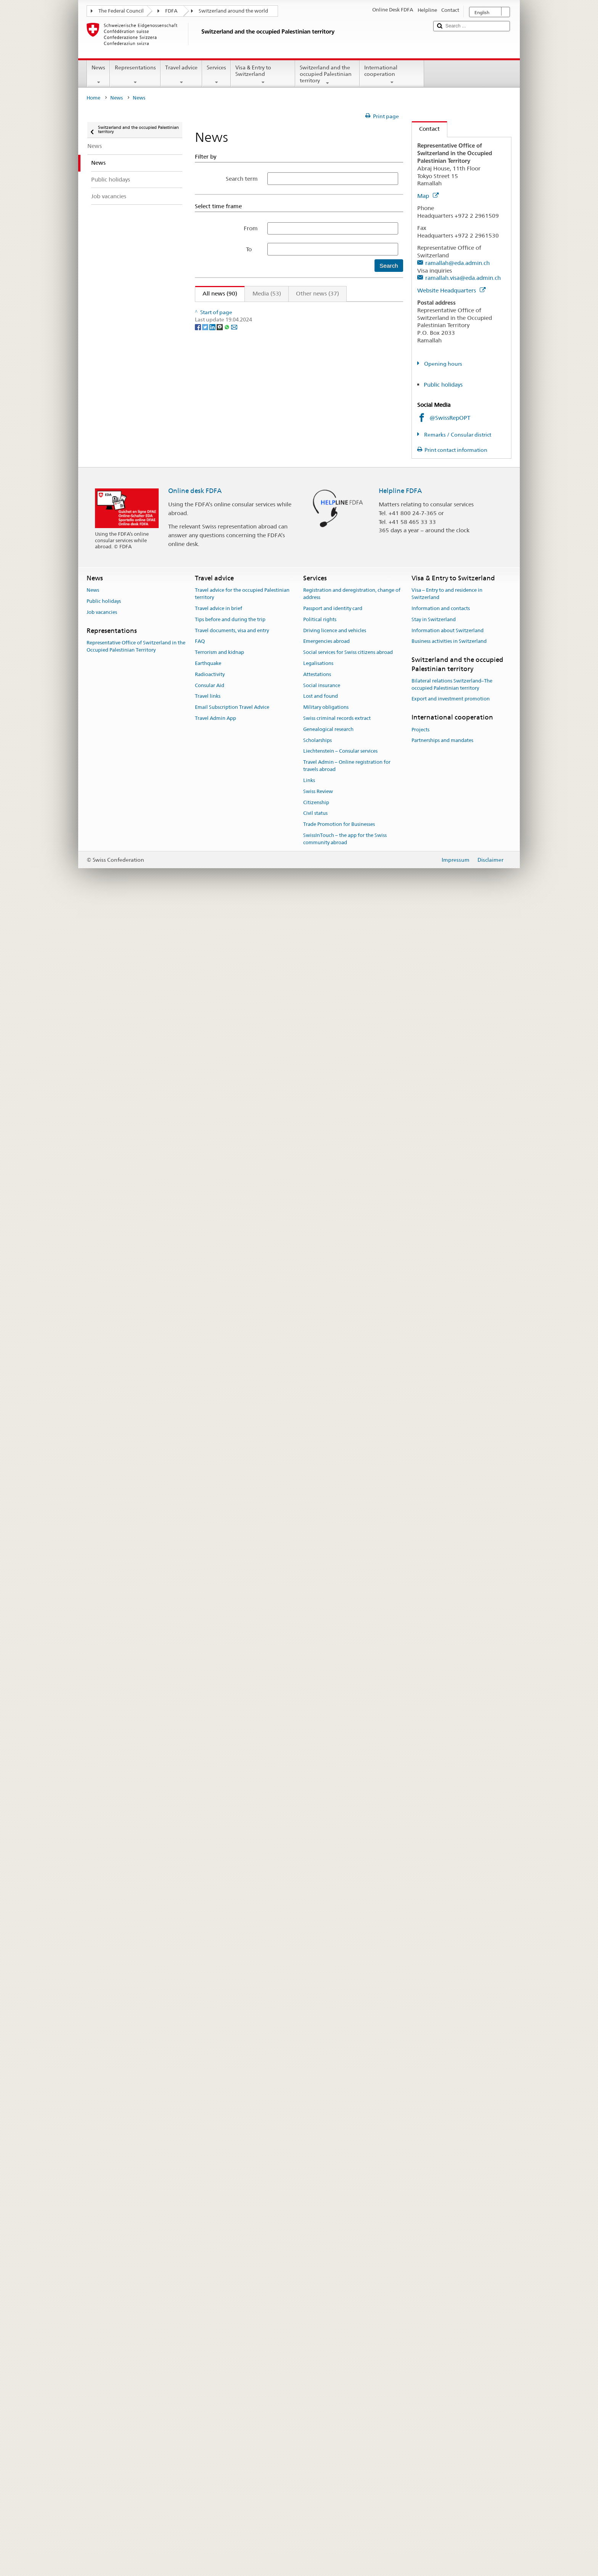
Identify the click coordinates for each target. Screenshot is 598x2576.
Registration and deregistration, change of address (351, 2267)
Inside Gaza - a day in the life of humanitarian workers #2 (277, 789)
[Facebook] (198, 2128)
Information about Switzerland (448, 2303)
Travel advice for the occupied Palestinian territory (242, 2267)
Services (216, 74)
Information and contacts (441, 2282)
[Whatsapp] (227, 2128)
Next (374, 309)
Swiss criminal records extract (337, 2392)
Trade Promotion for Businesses (339, 2498)
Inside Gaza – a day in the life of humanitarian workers (274, 333)
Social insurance (321, 2359)
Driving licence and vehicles (334, 2303)
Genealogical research (328, 2403)
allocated (250, 413)
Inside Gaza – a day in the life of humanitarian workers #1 (278, 983)
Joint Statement (222, 528)
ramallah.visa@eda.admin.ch (463, 277)
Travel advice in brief (218, 2282)
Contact (426, 128)
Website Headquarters (451, 290)
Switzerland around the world (233, 11)
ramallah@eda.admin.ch (457, 263)
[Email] (234, 2128)
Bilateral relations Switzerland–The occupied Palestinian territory (452, 2357)
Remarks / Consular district (457, 435)
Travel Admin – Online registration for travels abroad (347, 2439)
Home (93, 98)
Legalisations (318, 2337)
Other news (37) (317, 293)
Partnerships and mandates (442, 2414)
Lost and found (320, 2369)
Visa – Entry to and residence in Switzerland (447, 2267)
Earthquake (208, 2337)
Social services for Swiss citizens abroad (348, 2326)
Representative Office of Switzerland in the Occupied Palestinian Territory (136, 2319)
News (98, 74)
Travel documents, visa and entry (232, 2303)
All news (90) (216, 293)
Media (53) (266, 293)
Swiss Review (318, 2465)
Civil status (315, 2486)
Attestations (317, 2348)
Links (309, 2454)
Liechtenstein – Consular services (340, 2424)
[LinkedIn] (213, 2128)
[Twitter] (205, 2128)
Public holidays (443, 384)
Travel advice (181, 74)
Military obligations (326, 2380)
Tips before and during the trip (230, 2293)
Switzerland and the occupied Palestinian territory (327, 75)
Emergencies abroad (326, 2314)
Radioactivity (210, 2348)
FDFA (171, 11)
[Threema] (220, 2128)
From (251, 228)
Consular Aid (209, 2359)
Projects (420, 2403)
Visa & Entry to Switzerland (263, 74)
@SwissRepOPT (449, 417)
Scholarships (317, 2414)
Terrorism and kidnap (219, 2326)
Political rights (319, 2293)
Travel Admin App (215, 2392)
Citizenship (316, 2475)
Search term (242, 178)
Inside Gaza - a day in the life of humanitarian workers (273, 594)
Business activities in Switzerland (449, 2314)
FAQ (200, 2314)
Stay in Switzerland (434, 2293)
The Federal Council (121, 11)
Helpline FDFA (400, 2164)
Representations (135, 74)
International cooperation (392, 74)
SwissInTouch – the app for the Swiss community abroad (345, 2512)
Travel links (207, 2369)
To (252, 249)
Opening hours (442, 364)
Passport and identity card (332, 2282)
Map (428, 195)
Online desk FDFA (195, 2164)
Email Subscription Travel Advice (232, 2380)
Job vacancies (102, 2286)
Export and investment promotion (451, 2372)
